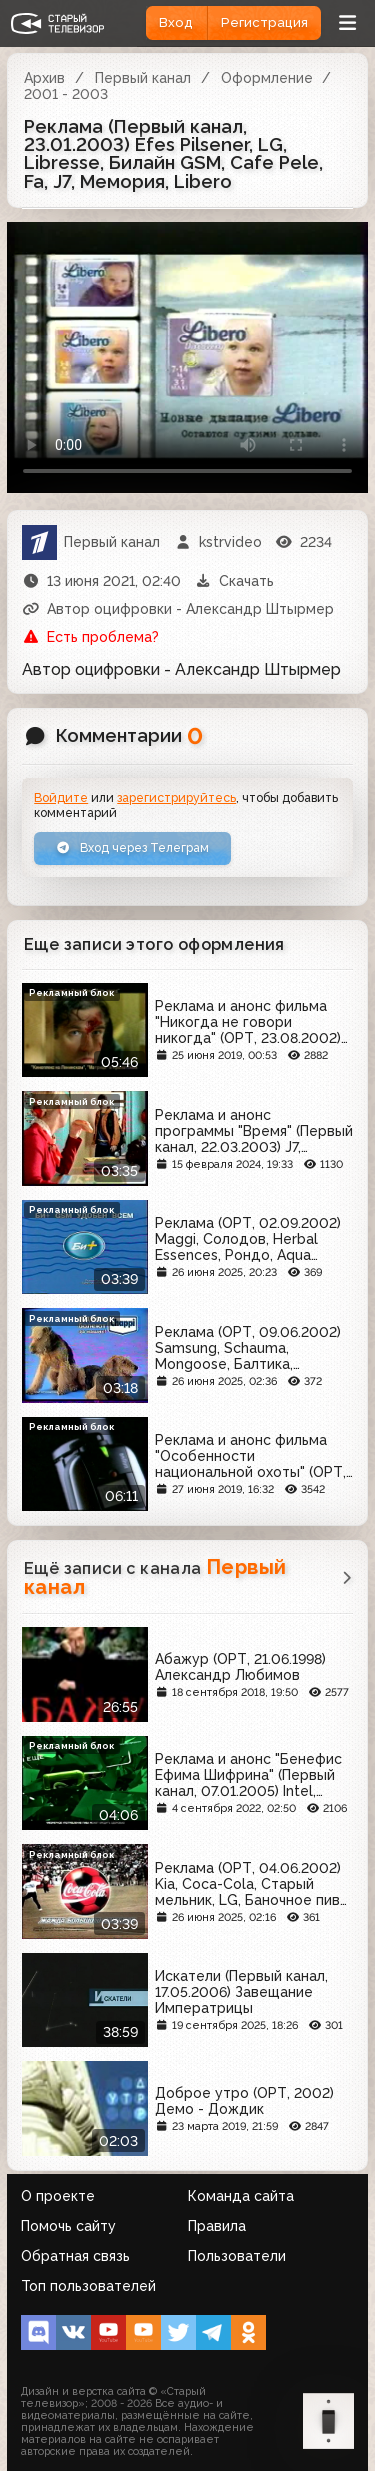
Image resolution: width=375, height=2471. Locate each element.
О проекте (58, 2196)
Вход (176, 22)
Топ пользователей (88, 2286)
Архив (44, 78)
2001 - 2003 (66, 94)
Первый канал (143, 78)
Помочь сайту (68, 2226)
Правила (217, 2226)
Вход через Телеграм (132, 847)
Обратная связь (75, 2256)
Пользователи (237, 2256)
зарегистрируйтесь (176, 797)
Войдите (61, 797)
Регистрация (264, 22)
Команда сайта (241, 2196)
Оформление (267, 78)
